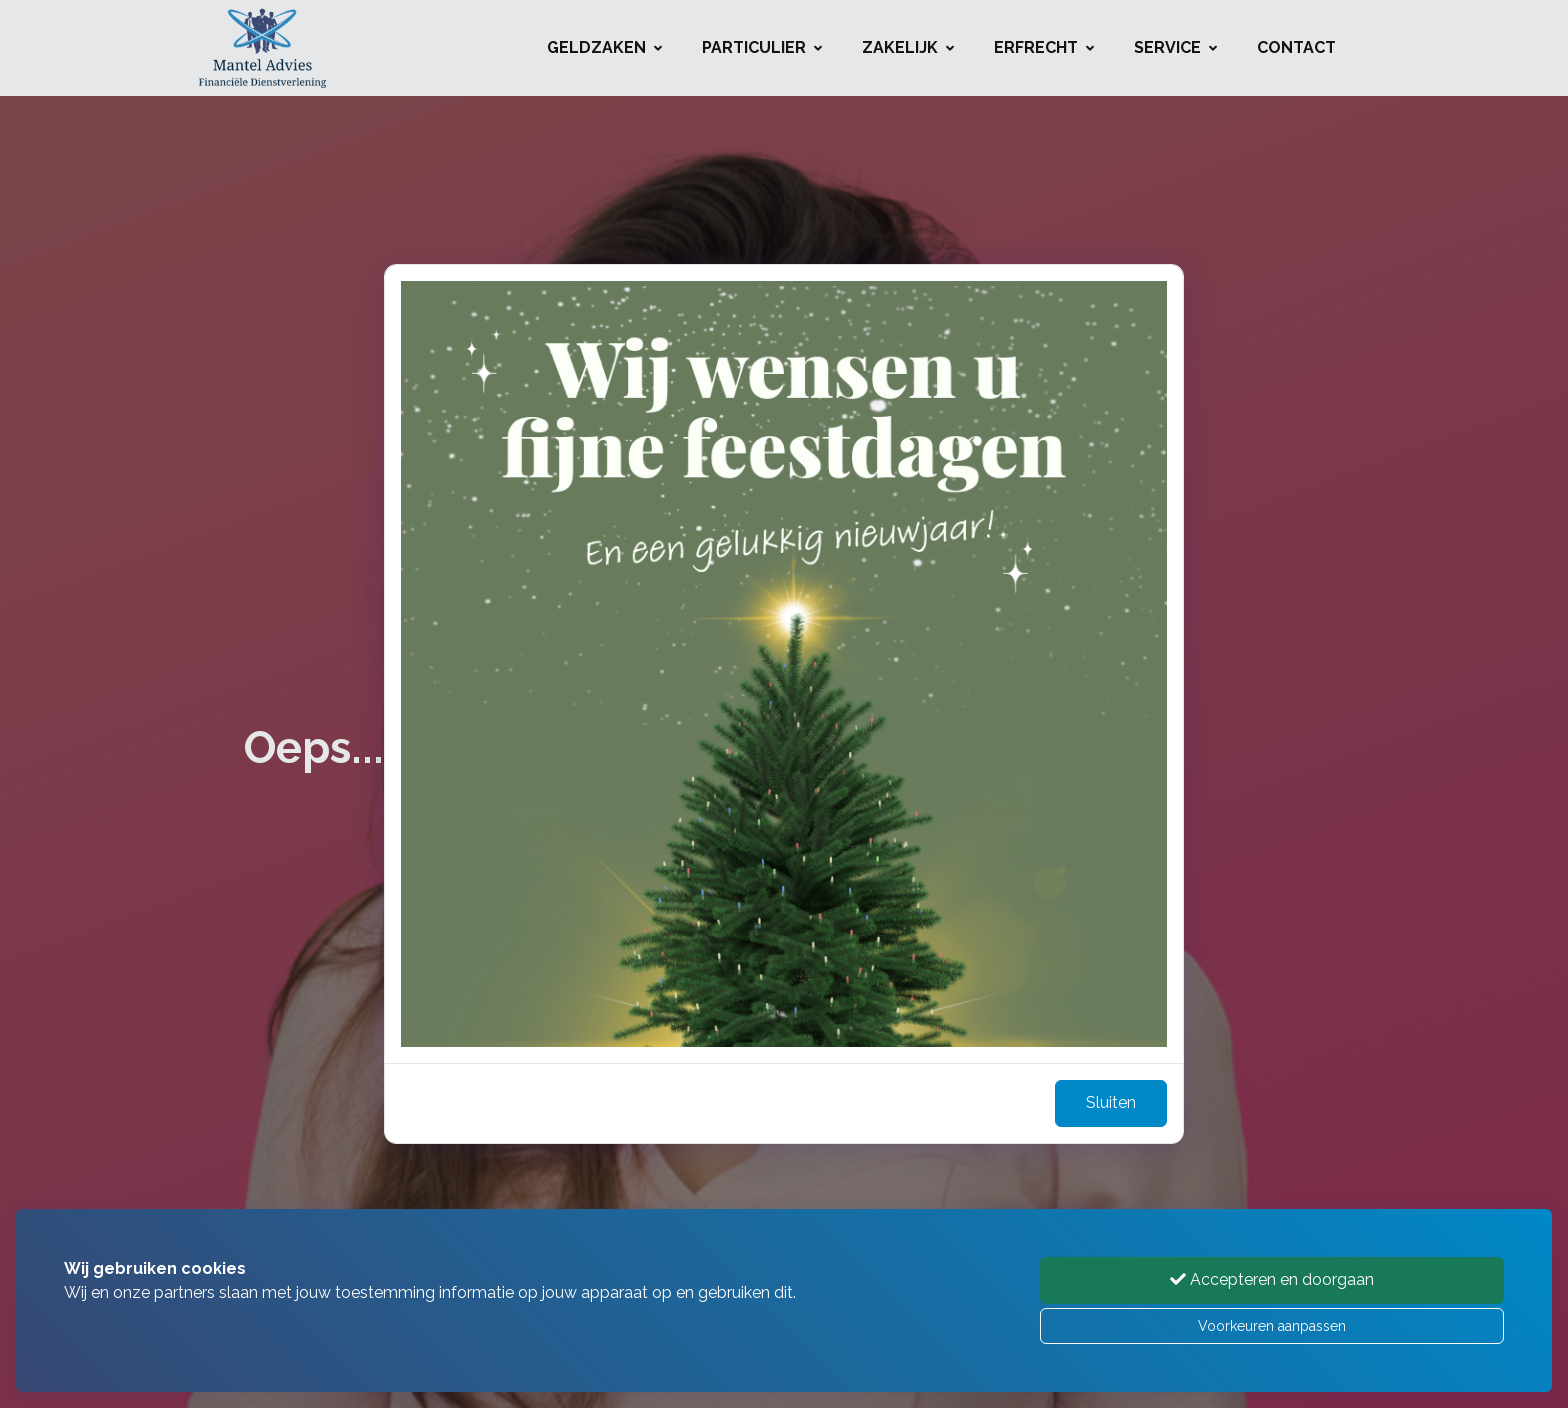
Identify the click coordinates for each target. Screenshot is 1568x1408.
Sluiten (1111, 1102)
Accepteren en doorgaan (1272, 1279)
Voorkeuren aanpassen (1272, 1326)
